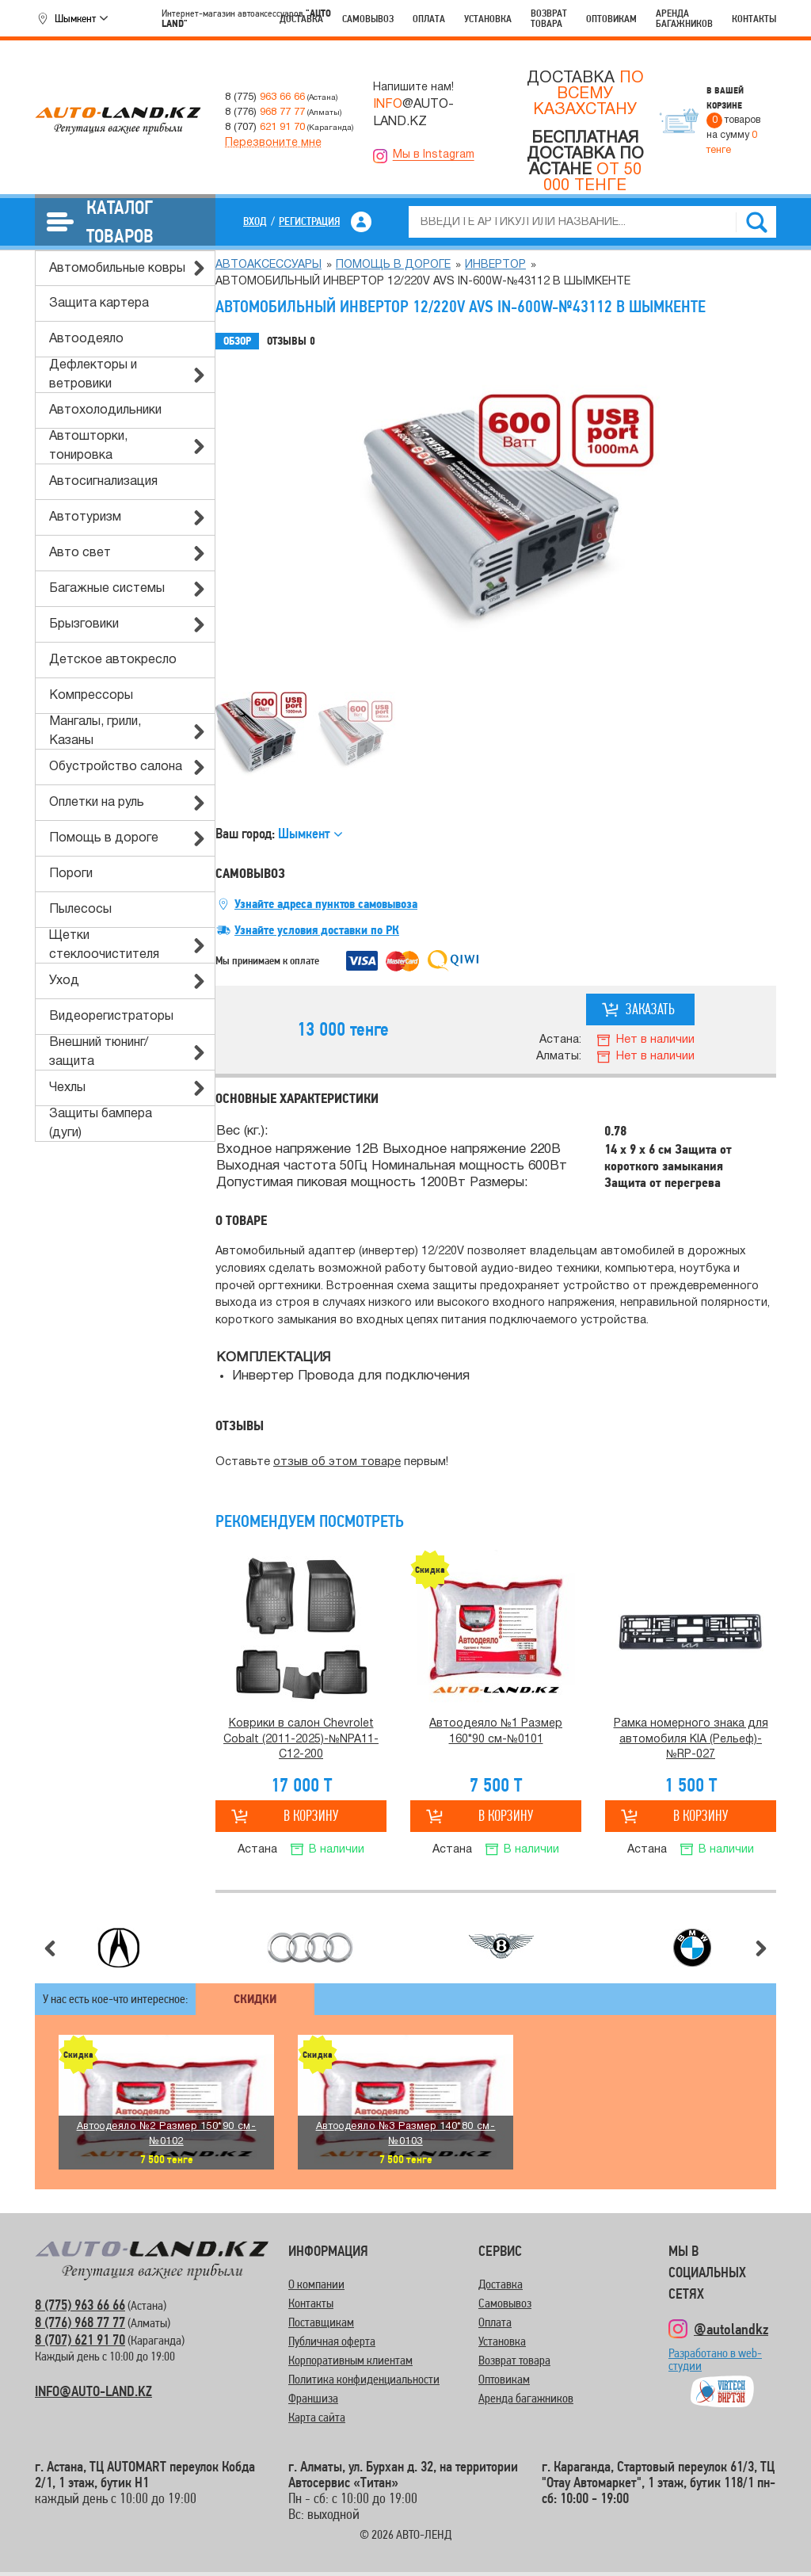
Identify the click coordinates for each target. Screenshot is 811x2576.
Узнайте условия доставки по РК (316, 930)
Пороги (71, 874)
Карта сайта (316, 2417)
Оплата (429, 18)
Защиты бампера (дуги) (100, 1124)
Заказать (650, 1009)
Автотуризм (85, 517)
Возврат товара (549, 18)
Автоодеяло (86, 339)
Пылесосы (80, 909)
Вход (255, 221)
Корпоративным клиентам (350, 2360)
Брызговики (84, 624)
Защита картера (99, 303)
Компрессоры (91, 695)
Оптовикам (611, 18)
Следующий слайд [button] (761, 1948)
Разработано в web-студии (715, 2366)
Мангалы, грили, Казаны (95, 731)
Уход (64, 981)
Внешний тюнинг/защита (98, 1052)
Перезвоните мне (273, 143)
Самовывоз (368, 18)
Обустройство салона (115, 767)
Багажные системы (107, 588)
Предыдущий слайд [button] (49, 1948)
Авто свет (80, 553)
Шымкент (75, 18)
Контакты (754, 18)
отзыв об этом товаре (337, 1462)
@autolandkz (731, 2328)
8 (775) (265, 97)
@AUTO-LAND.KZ (413, 113)
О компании (316, 2284)
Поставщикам (321, 2322)
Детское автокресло (113, 660)
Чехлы (67, 1087)
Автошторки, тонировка (88, 446)
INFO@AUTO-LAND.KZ (93, 2391)
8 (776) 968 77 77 (80, 2322)
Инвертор (495, 265)
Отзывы (291, 341)
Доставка (301, 18)
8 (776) (265, 112)
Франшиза (313, 2398)
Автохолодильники (105, 410)
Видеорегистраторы (111, 1016)
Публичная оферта (331, 2341)
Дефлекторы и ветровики (93, 375)
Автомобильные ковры (117, 268)
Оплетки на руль (96, 802)
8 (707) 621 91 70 (80, 2339)
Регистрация (309, 221)
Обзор (237, 341)
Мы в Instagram (433, 155)
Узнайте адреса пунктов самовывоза (325, 904)
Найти (756, 222)
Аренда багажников (684, 18)
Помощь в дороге (103, 838)
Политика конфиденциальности (364, 2379)
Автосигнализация (103, 481)
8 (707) (265, 127)
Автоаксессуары (268, 265)
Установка (488, 18)
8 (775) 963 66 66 (80, 2304)
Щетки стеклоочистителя (104, 945)
